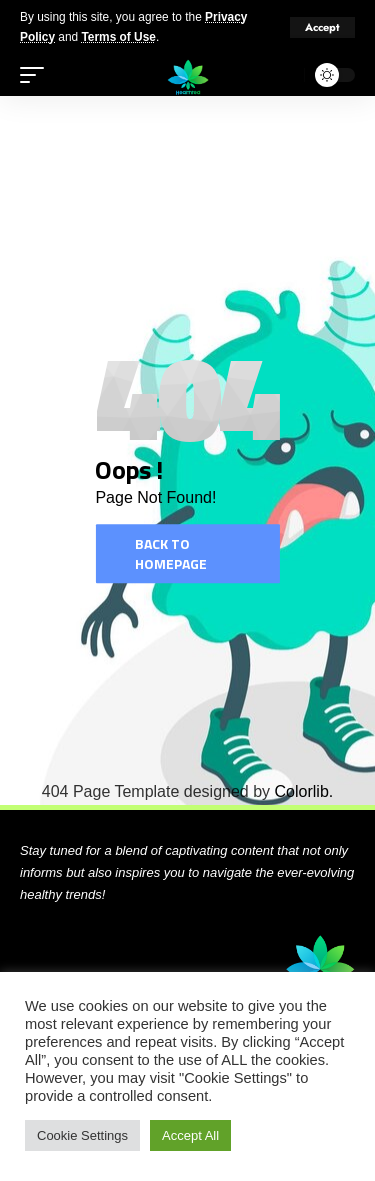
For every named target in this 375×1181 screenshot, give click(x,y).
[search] (284, 75)
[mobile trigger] (37, 75)
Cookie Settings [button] (82, 1135)
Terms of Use (118, 37)
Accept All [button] (190, 1135)
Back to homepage (171, 553)
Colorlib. (304, 791)
